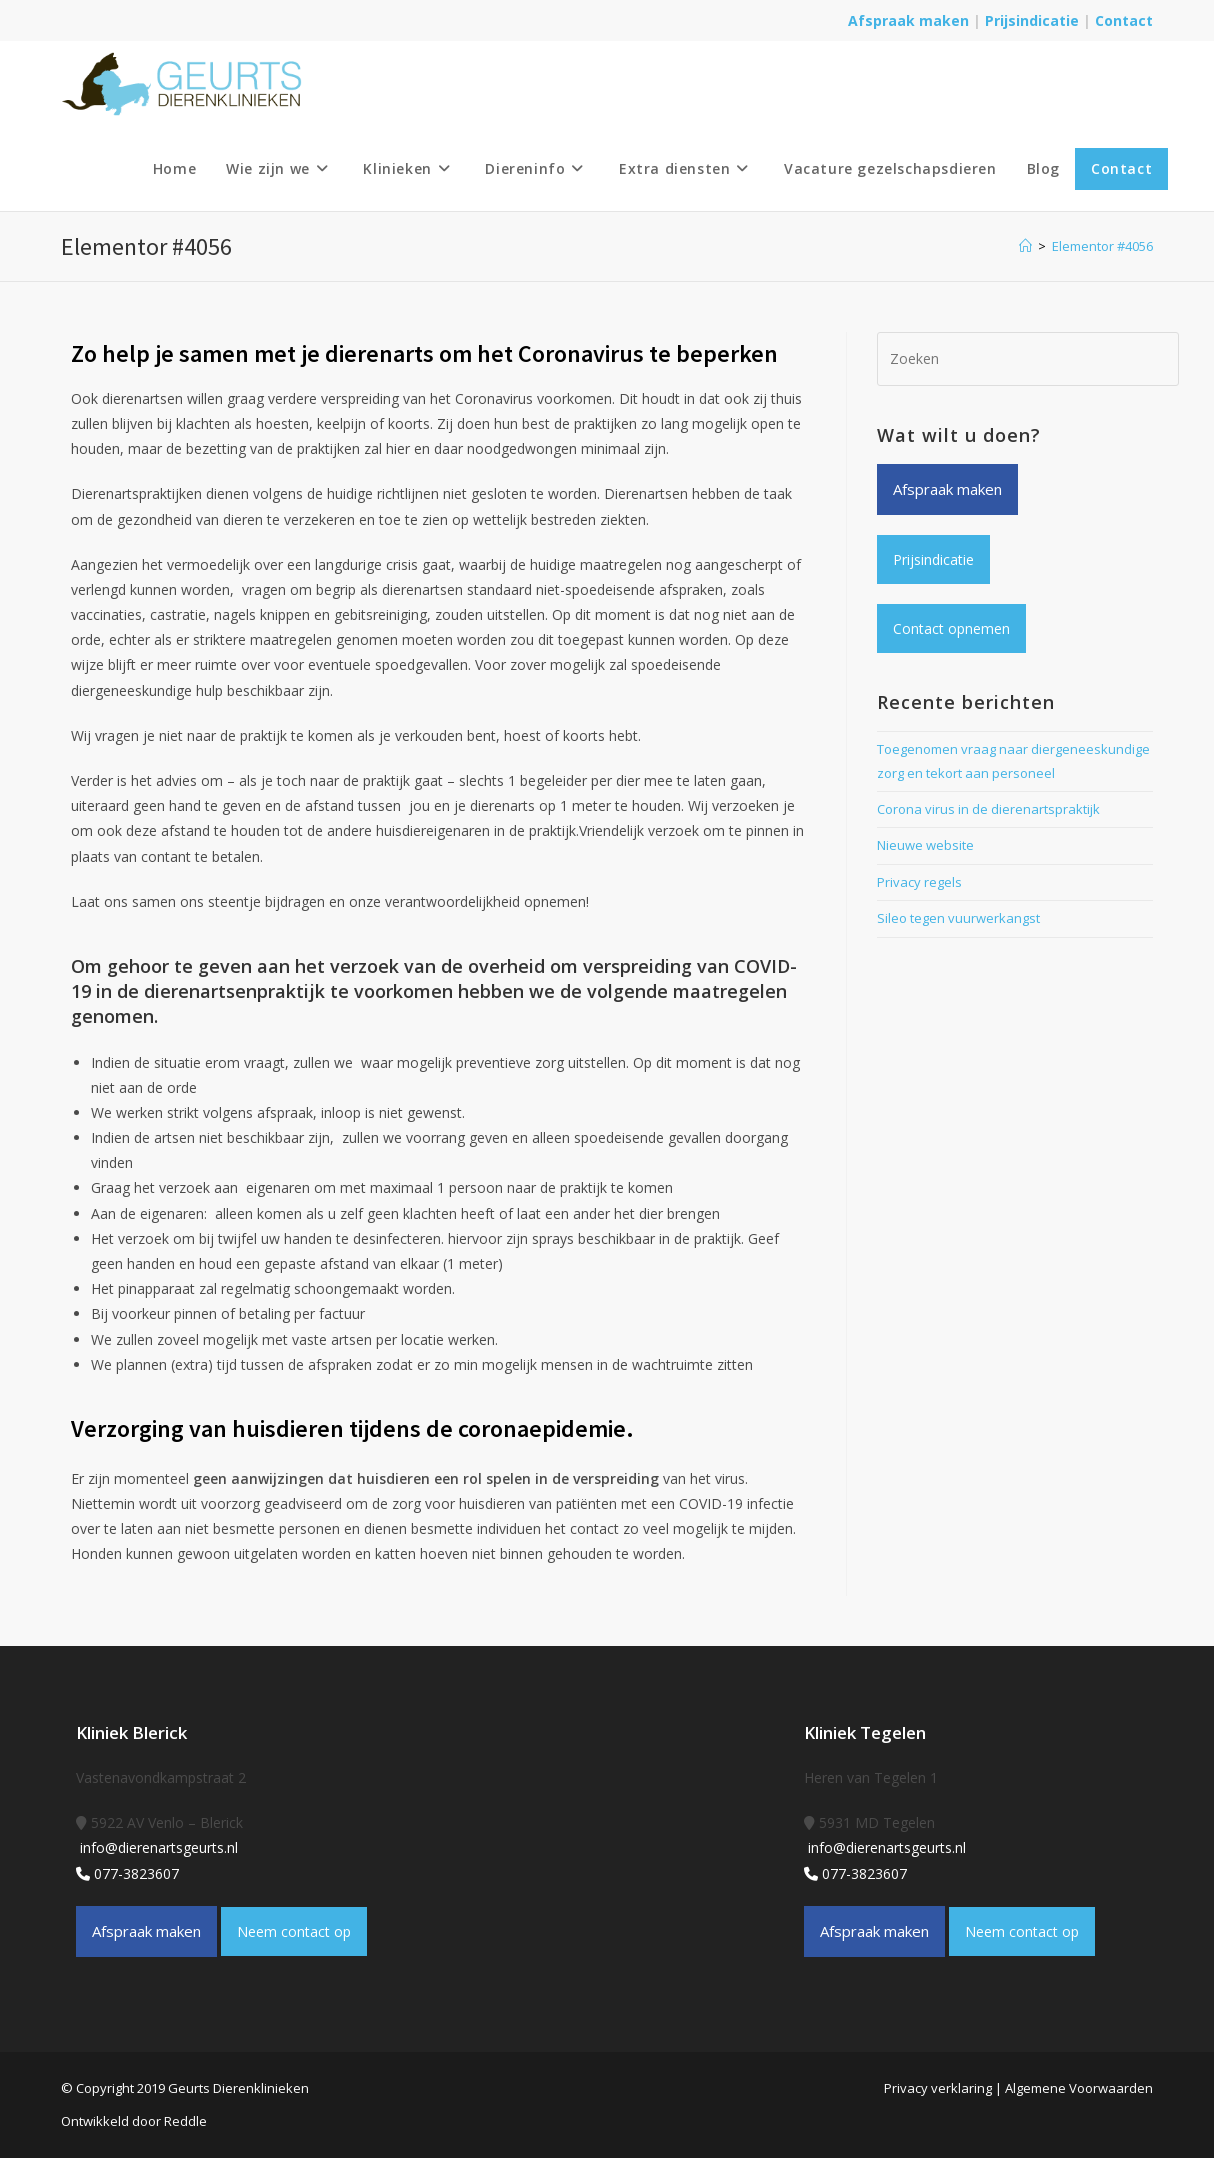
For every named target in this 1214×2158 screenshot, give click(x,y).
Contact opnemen (951, 628)
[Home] (1025, 246)
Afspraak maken (908, 20)
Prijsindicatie (1034, 20)
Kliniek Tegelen (865, 1732)
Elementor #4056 (1102, 246)
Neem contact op (294, 1931)
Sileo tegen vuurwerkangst (958, 918)
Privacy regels (919, 882)
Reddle (185, 2121)
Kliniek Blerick (131, 1732)
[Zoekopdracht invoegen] (1028, 359)
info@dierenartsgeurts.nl (157, 1847)
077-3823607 (127, 1873)
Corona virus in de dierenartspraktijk (988, 809)
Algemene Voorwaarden (1079, 2088)
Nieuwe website (925, 845)
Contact (1124, 20)
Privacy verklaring (938, 2088)
